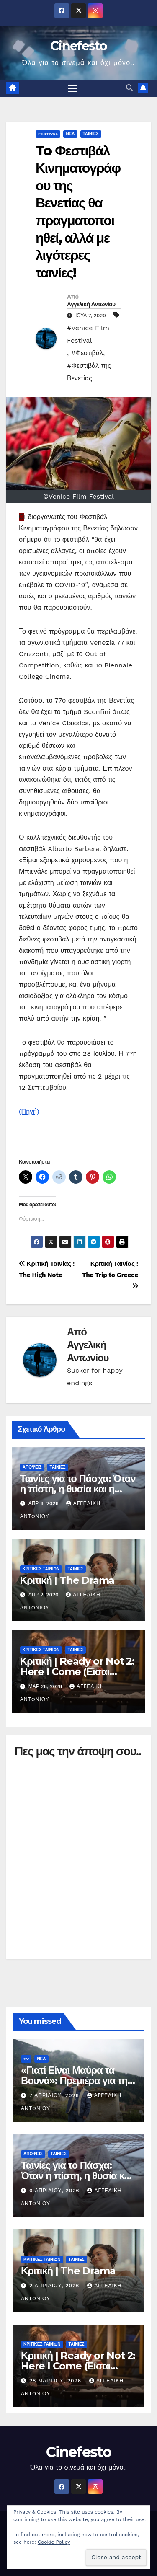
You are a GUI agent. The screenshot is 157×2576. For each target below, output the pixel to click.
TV (26, 2058)
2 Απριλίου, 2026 (55, 2286)
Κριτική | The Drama (67, 1580)
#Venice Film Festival (88, 334)
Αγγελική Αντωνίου (91, 304)
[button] (129, 88)
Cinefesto (78, 46)
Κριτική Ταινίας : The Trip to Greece (110, 1274)
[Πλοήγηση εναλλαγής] (72, 88)
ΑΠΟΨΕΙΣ (32, 1467)
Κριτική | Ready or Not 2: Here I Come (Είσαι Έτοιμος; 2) (77, 1671)
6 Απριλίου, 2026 (55, 2190)
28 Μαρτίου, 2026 (56, 2381)
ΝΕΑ (70, 134)
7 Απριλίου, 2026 (55, 2095)
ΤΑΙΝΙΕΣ (91, 134)
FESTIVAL (48, 134)
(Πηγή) (29, 1111)
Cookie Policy (54, 2542)
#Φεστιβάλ (87, 353)
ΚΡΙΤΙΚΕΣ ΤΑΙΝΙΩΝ (41, 1569)
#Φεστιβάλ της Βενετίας (89, 372)
